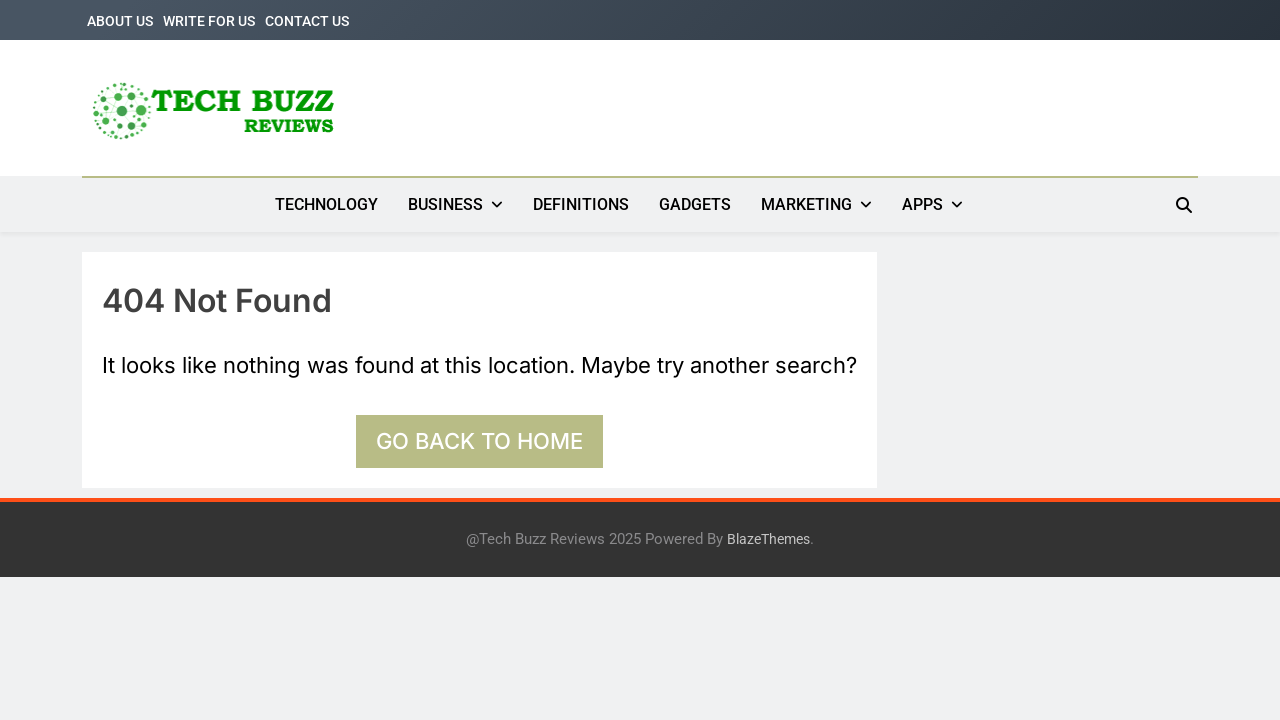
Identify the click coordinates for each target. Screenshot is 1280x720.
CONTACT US (307, 21)
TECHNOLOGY (326, 204)
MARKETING (806, 204)
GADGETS (695, 204)
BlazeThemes (768, 539)
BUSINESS (445, 204)
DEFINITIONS (581, 204)
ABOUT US (120, 21)
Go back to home (479, 441)
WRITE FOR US (209, 21)
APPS (922, 204)
